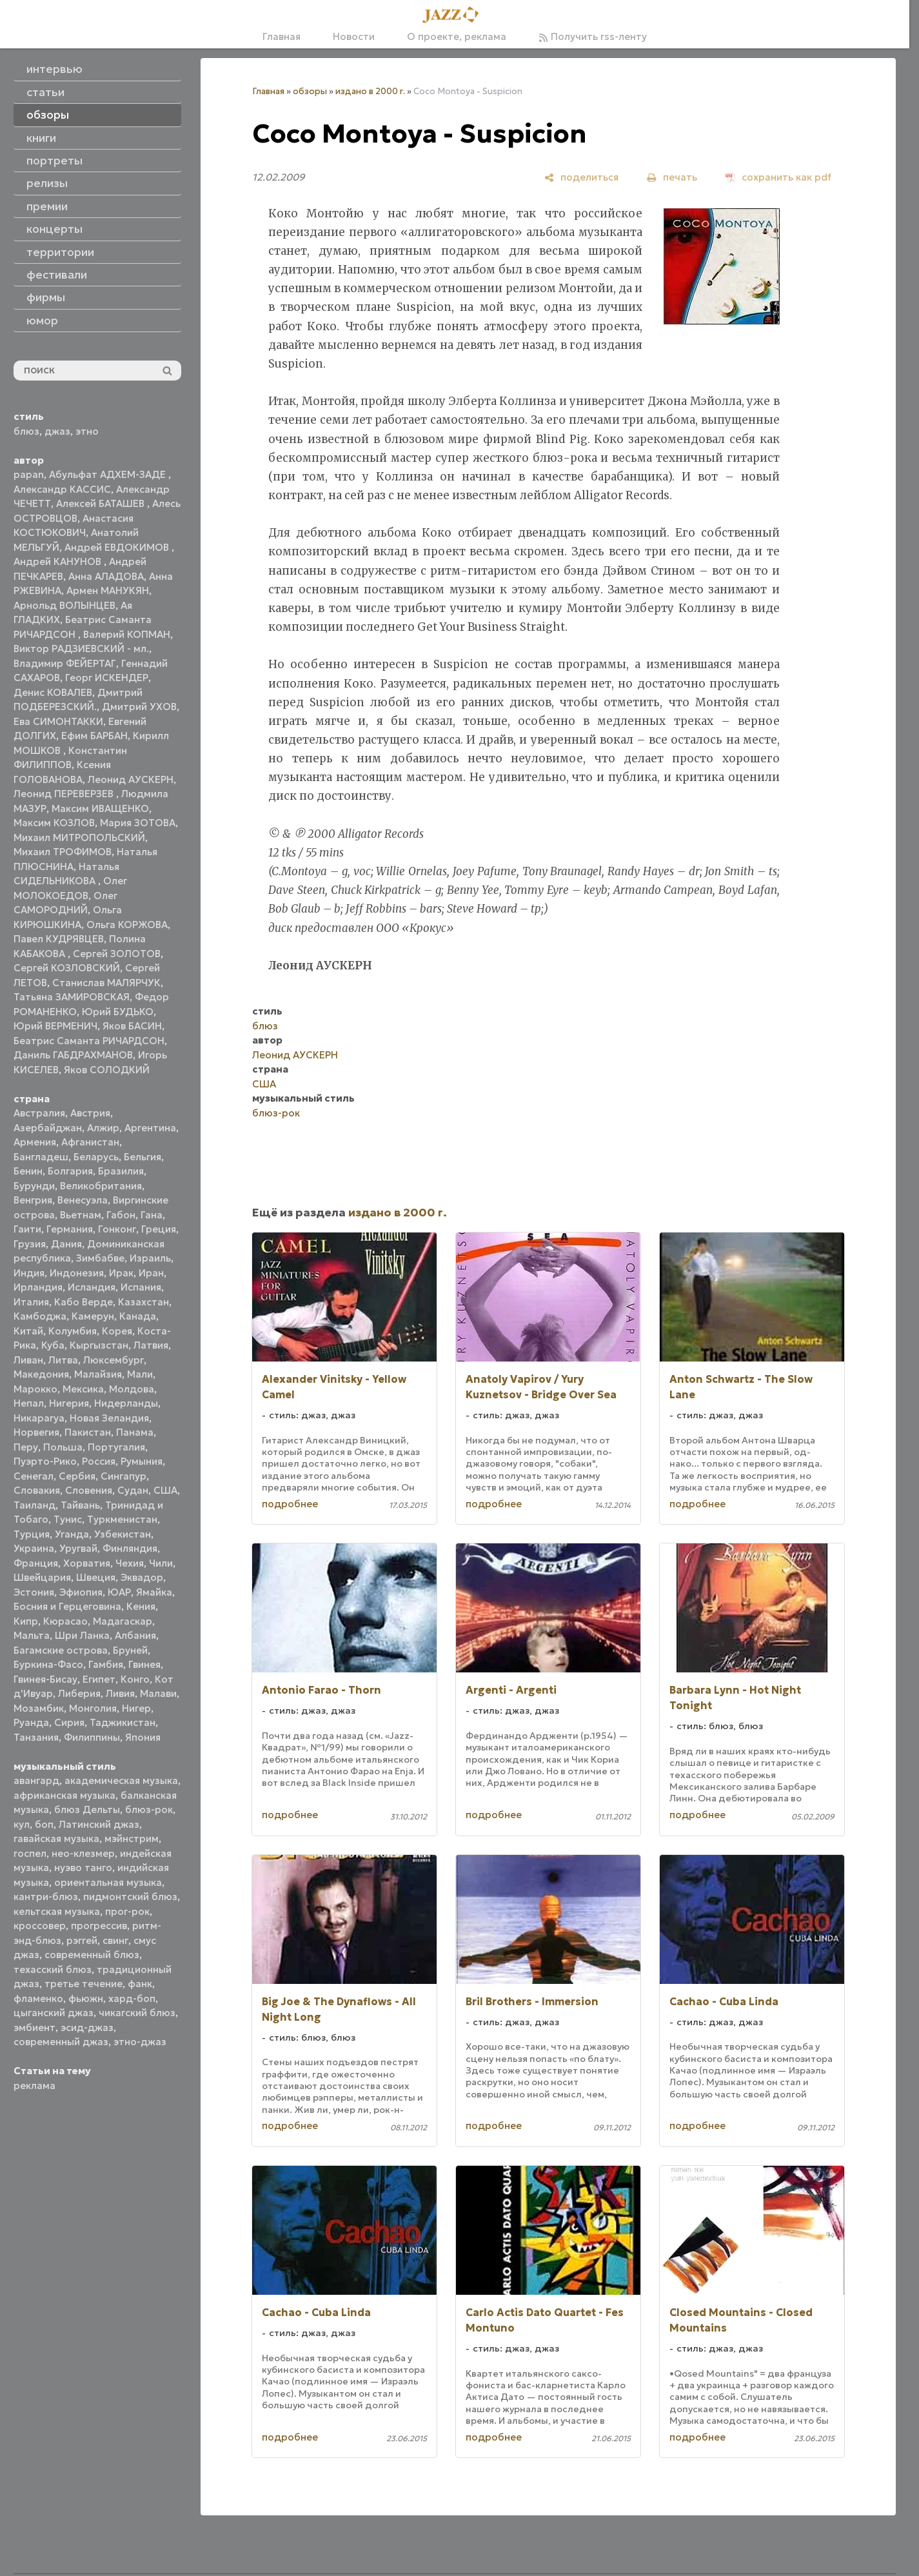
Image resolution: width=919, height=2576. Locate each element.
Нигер (136, 1708)
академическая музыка (121, 1780)
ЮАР (119, 1592)
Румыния (142, 1461)
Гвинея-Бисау (45, 1679)
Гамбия (105, 1664)
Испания (141, 1287)
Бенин (28, 1171)
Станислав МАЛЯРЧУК (106, 982)
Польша (63, 1447)
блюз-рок (149, 1809)
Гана (152, 1215)
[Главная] (454, 15)
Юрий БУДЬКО (117, 1012)
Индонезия (77, 1273)
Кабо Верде (83, 1302)
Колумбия (72, 1331)
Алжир (103, 1128)
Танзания (36, 1737)
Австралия (39, 1113)
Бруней (130, 1650)
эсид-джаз (87, 2027)
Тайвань (80, 1505)
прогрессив (99, 1925)
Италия (31, 1302)
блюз (26, 431)
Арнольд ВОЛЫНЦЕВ (64, 605)
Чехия (129, 1563)
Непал (29, 1403)
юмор (42, 320)
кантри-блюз (46, 1896)
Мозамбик (39, 1708)
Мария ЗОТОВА (137, 823)
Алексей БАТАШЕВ (101, 503)
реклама (34, 2085)
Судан (132, 1490)
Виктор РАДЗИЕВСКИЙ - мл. (81, 648)
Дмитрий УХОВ (139, 706)
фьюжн (85, 1998)
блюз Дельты (87, 1809)
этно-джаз (140, 2042)
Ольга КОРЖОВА (127, 924)
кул (22, 1824)
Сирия (69, 1722)
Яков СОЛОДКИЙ (107, 1070)
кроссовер (40, 1925)
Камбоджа (40, 1316)
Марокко (35, 1389)
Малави (158, 1693)
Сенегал (34, 1476)
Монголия (93, 1708)
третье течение (83, 1983)
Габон (120, 1215)
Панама (134, 1432)
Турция (32, 1534)
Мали (140, 1374)
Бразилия (121, 1171)
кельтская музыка (57, 1911)
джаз (57, 431)
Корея (117, 1331)
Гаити (27, 1229)
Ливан (28, 1360)
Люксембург (113, 1360)
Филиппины (92, 1737)
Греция (158, 1229)
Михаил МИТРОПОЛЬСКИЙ (79, 837)
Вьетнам (80, 1215)
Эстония (34, 1592)
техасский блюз (53, 1969)
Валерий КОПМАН (126, 634)
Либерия (79, 1693)
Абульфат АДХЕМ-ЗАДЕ (108, 474)
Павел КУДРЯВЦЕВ (59, 939)
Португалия (116, 1447)
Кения (140, 1606)
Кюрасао (65, 1621)
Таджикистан (122, 1722)
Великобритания (101, 1186)
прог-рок (127, 1911)
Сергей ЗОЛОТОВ (117, 953)
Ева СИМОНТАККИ (58, 721)
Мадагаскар (122, 1621)
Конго (135, 1679)
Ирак (121, 1273)
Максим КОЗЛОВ (54, 823)
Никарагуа (39, 1418)
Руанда (31, 1722)
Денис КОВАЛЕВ (53, 692)
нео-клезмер (83, 1853)
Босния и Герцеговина (67, 1606)
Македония (41, 1374)
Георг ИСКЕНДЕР (106, 677)
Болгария (70, 1171)
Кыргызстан (99, 1345)
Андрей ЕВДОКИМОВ (118, 547)
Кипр (26, 1621)
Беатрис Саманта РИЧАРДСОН (89, 1041)
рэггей (81, 1940)
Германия (69, 1229)
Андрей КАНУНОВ (59, 561)
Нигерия (69, 1403)
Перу (26, 1447)
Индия (29, 1273)
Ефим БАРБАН (94, 735)
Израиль (150, 1258)
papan (29, 474)
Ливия (120, 1693)
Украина (34, 1548)
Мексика (83, 1389)
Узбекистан (122, 1534)
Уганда (72, 1534)
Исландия (91, 1287)
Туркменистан (122, 1519)
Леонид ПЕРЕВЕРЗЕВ (65, 794)
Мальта (32, 1635)
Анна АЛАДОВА (106, 576)
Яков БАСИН (132, 1026)
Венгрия (33, 1200)
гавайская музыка (56, 1838)
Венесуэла (82, 1200)
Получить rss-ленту (593, 36)
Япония (143, 1737)
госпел (30, 1853)
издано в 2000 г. (370, 91)
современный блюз (91, 1954)
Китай (28, 1331)
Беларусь (96, 1157)
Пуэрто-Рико (45, 1461)
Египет (99, 1679)
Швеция (95, 1577)
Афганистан (90, 1142)
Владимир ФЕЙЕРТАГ (65, 663)
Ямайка (154, 1592)
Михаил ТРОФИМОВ (63, 852)
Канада (137, 1316)
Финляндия (130, 1548)
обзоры (310, 91)
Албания (135, 1635)
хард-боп (131, 1998)
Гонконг (117, 1229)
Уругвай (78, 1548)
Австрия (90, 1113)
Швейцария (42, 1577)
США (165, 1490)
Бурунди (34, 1186)
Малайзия (98, 1374)
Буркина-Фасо (48, 1664)
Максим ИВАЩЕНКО (100, 808)
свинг (115, 1940)
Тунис (68, 1519)
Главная (281, 36)
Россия (98, 1461)
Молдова (131, 1389)
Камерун (93, 1316)
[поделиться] (581, 177)
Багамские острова (61, 1650)
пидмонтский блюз (130, 1896)
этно (87, 431)
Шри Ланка (82, 1635)
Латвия (150, 1345)
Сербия (77, 1476)
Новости (354, 36)
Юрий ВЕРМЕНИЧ (55, 1026)
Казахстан (143, 1302)
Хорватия (86, 1563)
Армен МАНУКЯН (107, 590)
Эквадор (142, 1577)
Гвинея (144, 1664)
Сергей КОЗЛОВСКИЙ (67, 968)
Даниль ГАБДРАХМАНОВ (73, 1055)
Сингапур (123, 1476)
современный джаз (61, 2042)
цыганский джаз (54, 2012)
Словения (88, 1490)
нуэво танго (83, 1867)
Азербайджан (48, 1128)
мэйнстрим (131, 1838)
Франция (36, 1563)
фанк (140, 1983)
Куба (52, 1345)
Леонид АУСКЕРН (130, 779)
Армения (35, 1142)
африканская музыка (64, 1795)
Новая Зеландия (109, 1418)
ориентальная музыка (108, 1882)
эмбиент (34, 2027)
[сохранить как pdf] (778, 177)
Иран (151, 1273)
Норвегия (36, 1432)
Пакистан (87, 1432)
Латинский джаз (99, 1824)
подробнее (290, 1504)
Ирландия (38, 1287)
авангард (36, 1780)
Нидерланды (126, 1403)
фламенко (38, 1998)
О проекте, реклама (456, 36)
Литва (63, 1360)
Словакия (37, 1490)
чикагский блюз (137, 2012)
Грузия (30, 1244)
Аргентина (150, 1128)
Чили (161, 1563)
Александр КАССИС (62, 489)
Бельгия (142, 1157)
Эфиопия (81, 1592)
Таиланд (34, 1505)
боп (44, 1824)
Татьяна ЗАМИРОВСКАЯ (72, 997)
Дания (66, 1244)
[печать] (672, 177)
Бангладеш (41, 1157)
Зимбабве (100, 1258)
